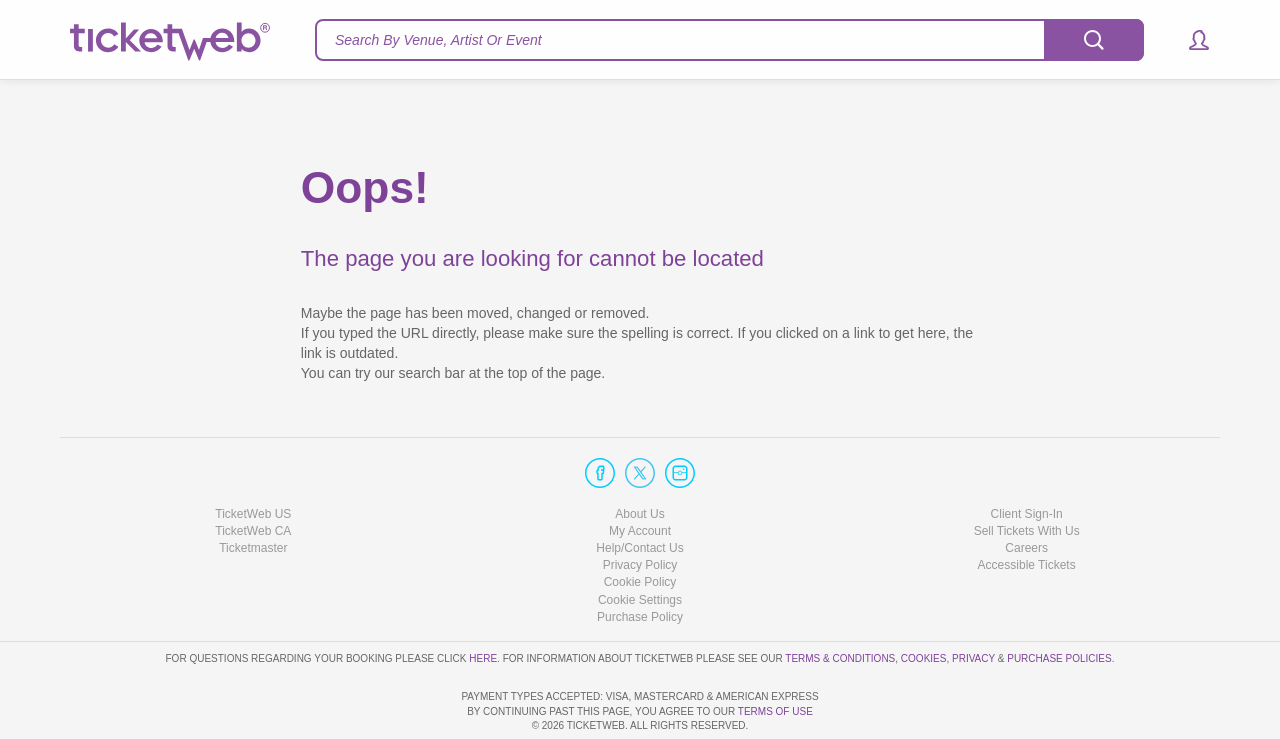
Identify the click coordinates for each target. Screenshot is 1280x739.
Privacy (973, 601)
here (483, 601)
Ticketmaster (253, 491)
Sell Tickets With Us (1027, 474)
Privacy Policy (640, 508)
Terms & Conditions (840, 601)
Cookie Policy (640, 525)
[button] (1189, 40)
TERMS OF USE (775, 711)
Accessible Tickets (1027, 508)
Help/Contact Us (639, 491)
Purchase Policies (1059, 601)
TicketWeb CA (253, 474)
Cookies (924, 601)
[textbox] (729, 40)
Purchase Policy (640, 560)
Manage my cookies (640, 542)
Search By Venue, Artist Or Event (438, 40)
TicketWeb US (253, 457)
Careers (1026, 491)
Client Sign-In (1027, 457)
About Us (639, 457)
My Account (640, 474)
